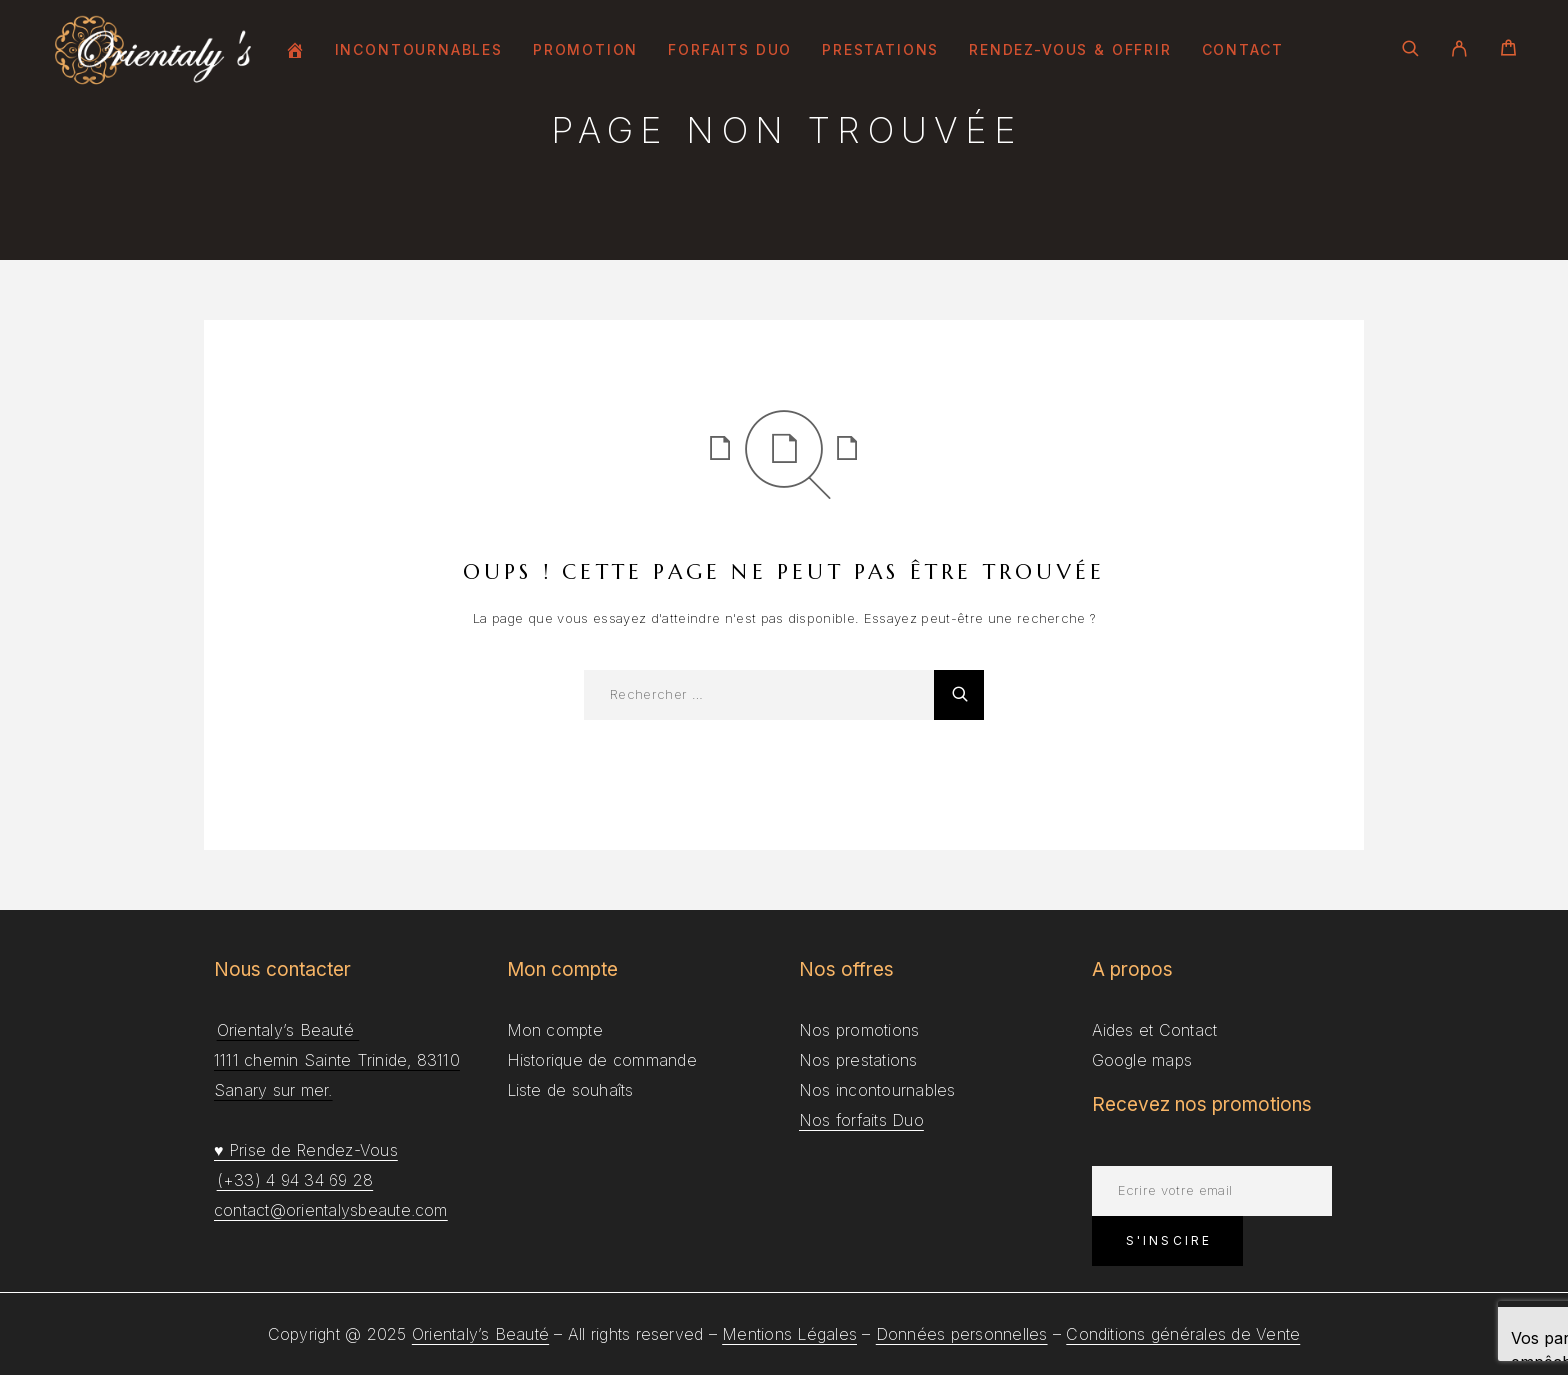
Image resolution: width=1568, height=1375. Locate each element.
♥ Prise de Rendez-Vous (306, 1150)
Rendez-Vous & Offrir (1070, 49)
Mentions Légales (789, 1334)
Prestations (880, 49)
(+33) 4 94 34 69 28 (295, 1180)
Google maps (1142, 1060)
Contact (1243, 49)
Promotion (585, 49)
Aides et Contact (1155, 1030)
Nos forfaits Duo (861, 1120)
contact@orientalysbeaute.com (331, 1210)
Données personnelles (962, 1334)
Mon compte (555, 1030)
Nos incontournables (877, 1090)
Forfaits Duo (730, 49)
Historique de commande (602, 1060)
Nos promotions (859, 1030)
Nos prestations (858, 1060)
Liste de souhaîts (570, 1090)
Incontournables (419, 49)
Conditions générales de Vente (1183, 1334)
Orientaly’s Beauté (480, 1334)
